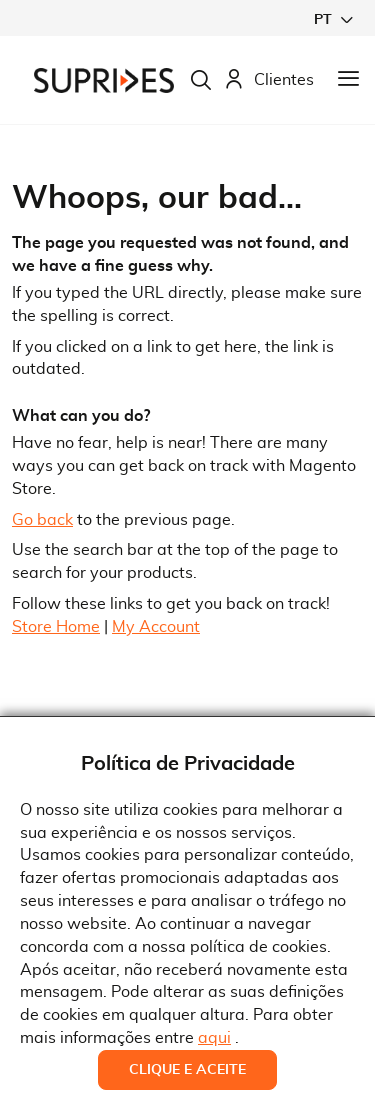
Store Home (56, 627)
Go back (42, 520)
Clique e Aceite (187, 1070)
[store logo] (104, 80)
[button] (333, 19)
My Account (156, 627)
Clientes (269, 80)
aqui (214, 1038)
